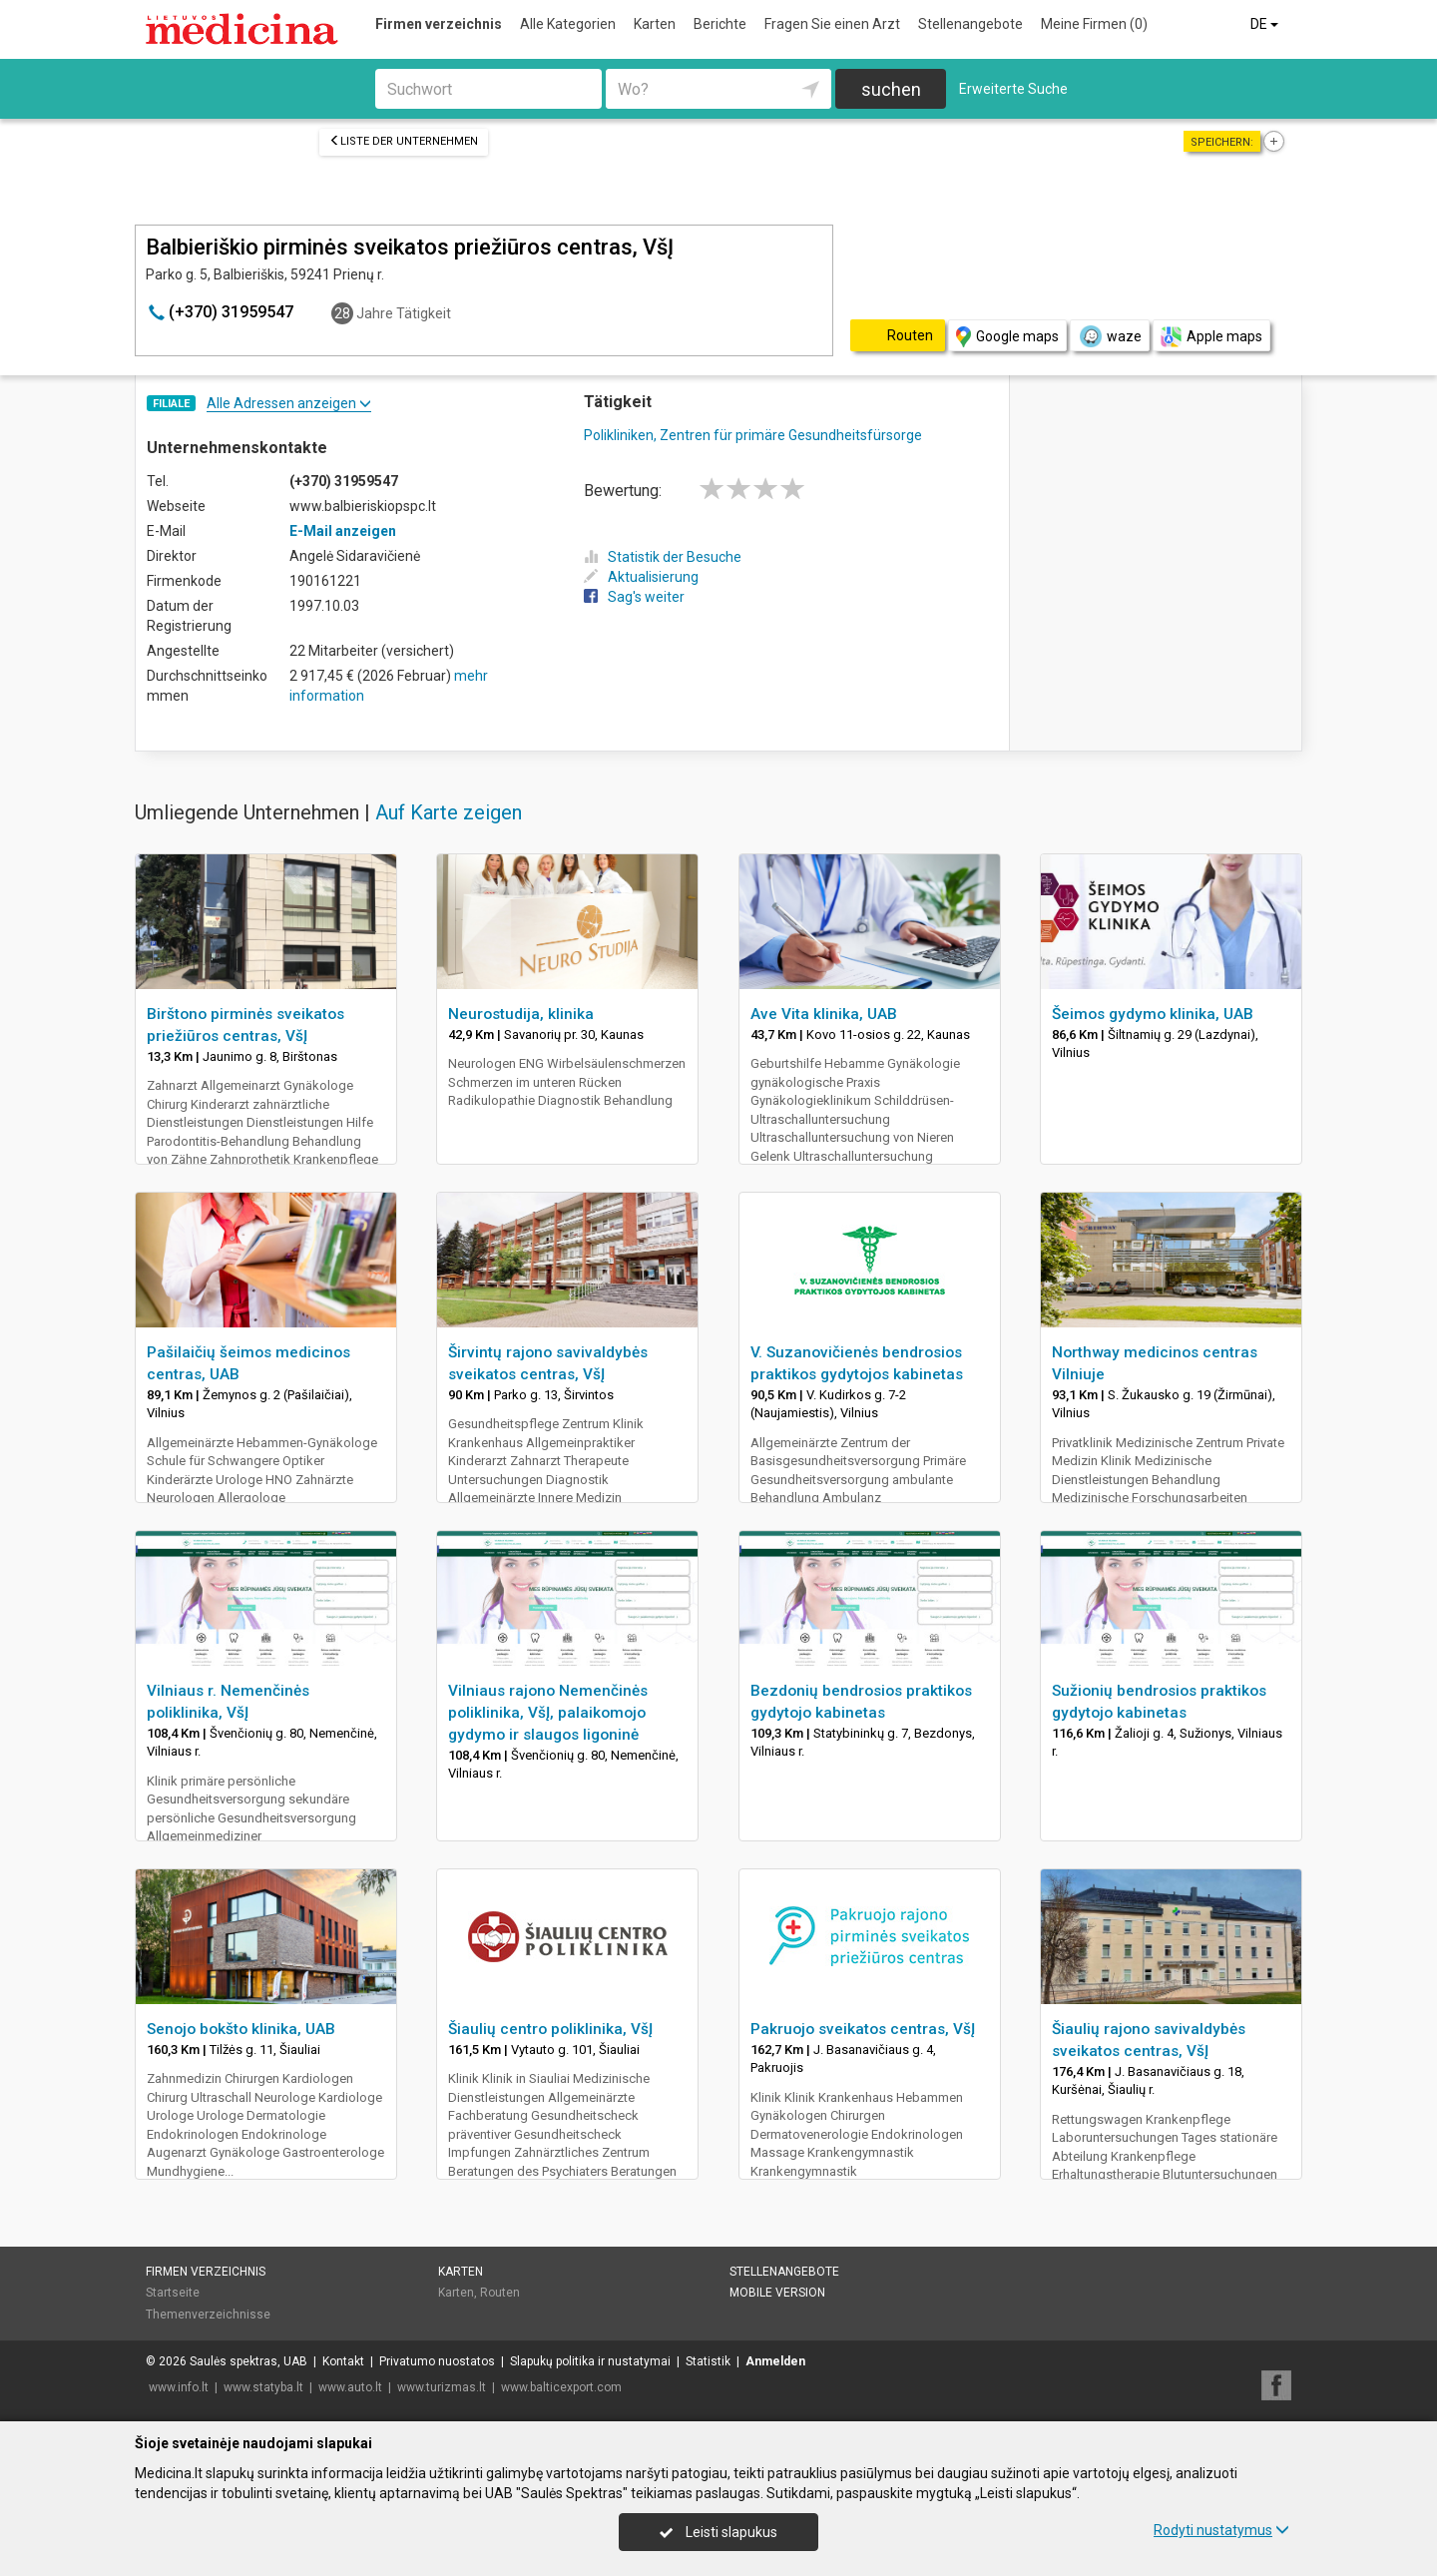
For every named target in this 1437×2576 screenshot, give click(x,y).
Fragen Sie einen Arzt (832, 24)
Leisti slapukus (718, 2532)
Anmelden (775, 2361)
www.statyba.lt (263, 2387)
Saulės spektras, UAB (248, 2361)
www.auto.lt (350, 2387)
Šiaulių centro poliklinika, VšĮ (550, 2029)
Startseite (173, 2293)
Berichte (720, 24)
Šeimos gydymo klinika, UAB (1152, 1014)
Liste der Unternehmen (403, 141)
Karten (655, 24)
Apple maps (1211, 336)
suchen (891, 89)
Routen (500, 2293)
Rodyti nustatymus (1221, 2530)
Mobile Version (777, 2293)
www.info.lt (179, 2387)
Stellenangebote (970, 24)
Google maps (1007, 336)
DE (1265, 24)
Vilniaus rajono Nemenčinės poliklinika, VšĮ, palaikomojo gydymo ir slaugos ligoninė (548, 1713)
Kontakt (343, 2361)
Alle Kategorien (568, 24)
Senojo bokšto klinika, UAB (241, 2029)
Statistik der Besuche (662, 557)
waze (1110, 336)
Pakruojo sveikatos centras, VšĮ (862, 2029)
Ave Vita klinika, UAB (823, 1014)
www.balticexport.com (561, 2387)
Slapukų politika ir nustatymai (590, 2361)
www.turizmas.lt (441, 2387)
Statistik (708, 2361)
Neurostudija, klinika (521, 1014)
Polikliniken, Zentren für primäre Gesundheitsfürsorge (753, 435)
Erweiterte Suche (1013, 89)
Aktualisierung (641, 577)
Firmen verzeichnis (438, 24)
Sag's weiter (634, 597)
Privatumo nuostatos (437, 2361)
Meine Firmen (1094, 24)
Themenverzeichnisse (208, 2314)
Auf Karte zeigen (448, 812)
